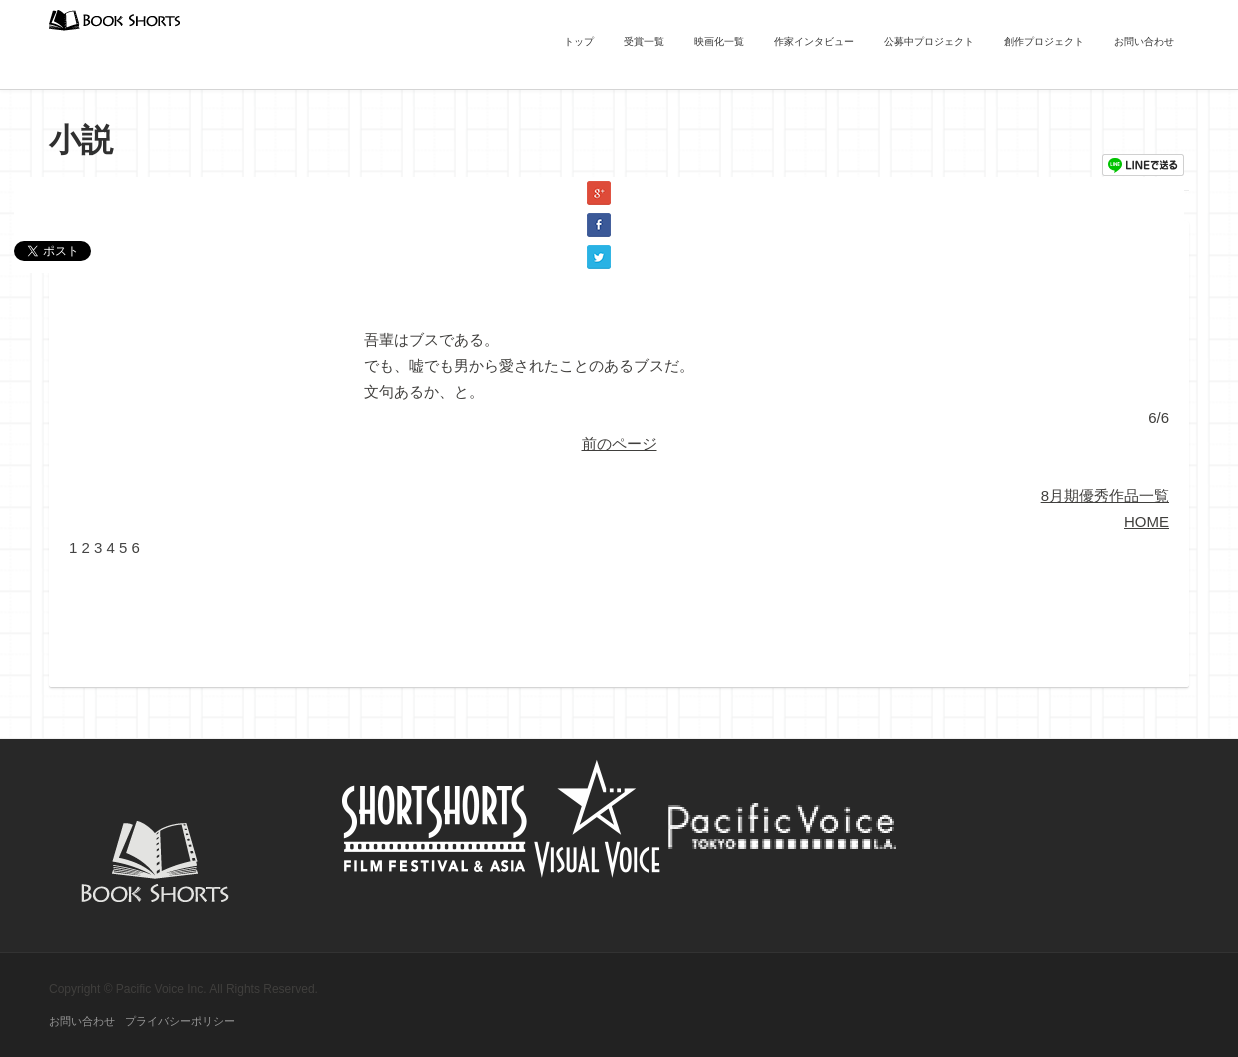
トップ (579, 41)
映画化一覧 (719, 41)
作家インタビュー (814, 41)
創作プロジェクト (1044, 41)
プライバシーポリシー (180, 1021)
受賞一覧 (644, 41)
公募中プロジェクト (929, 41)
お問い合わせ (1144, 41)
